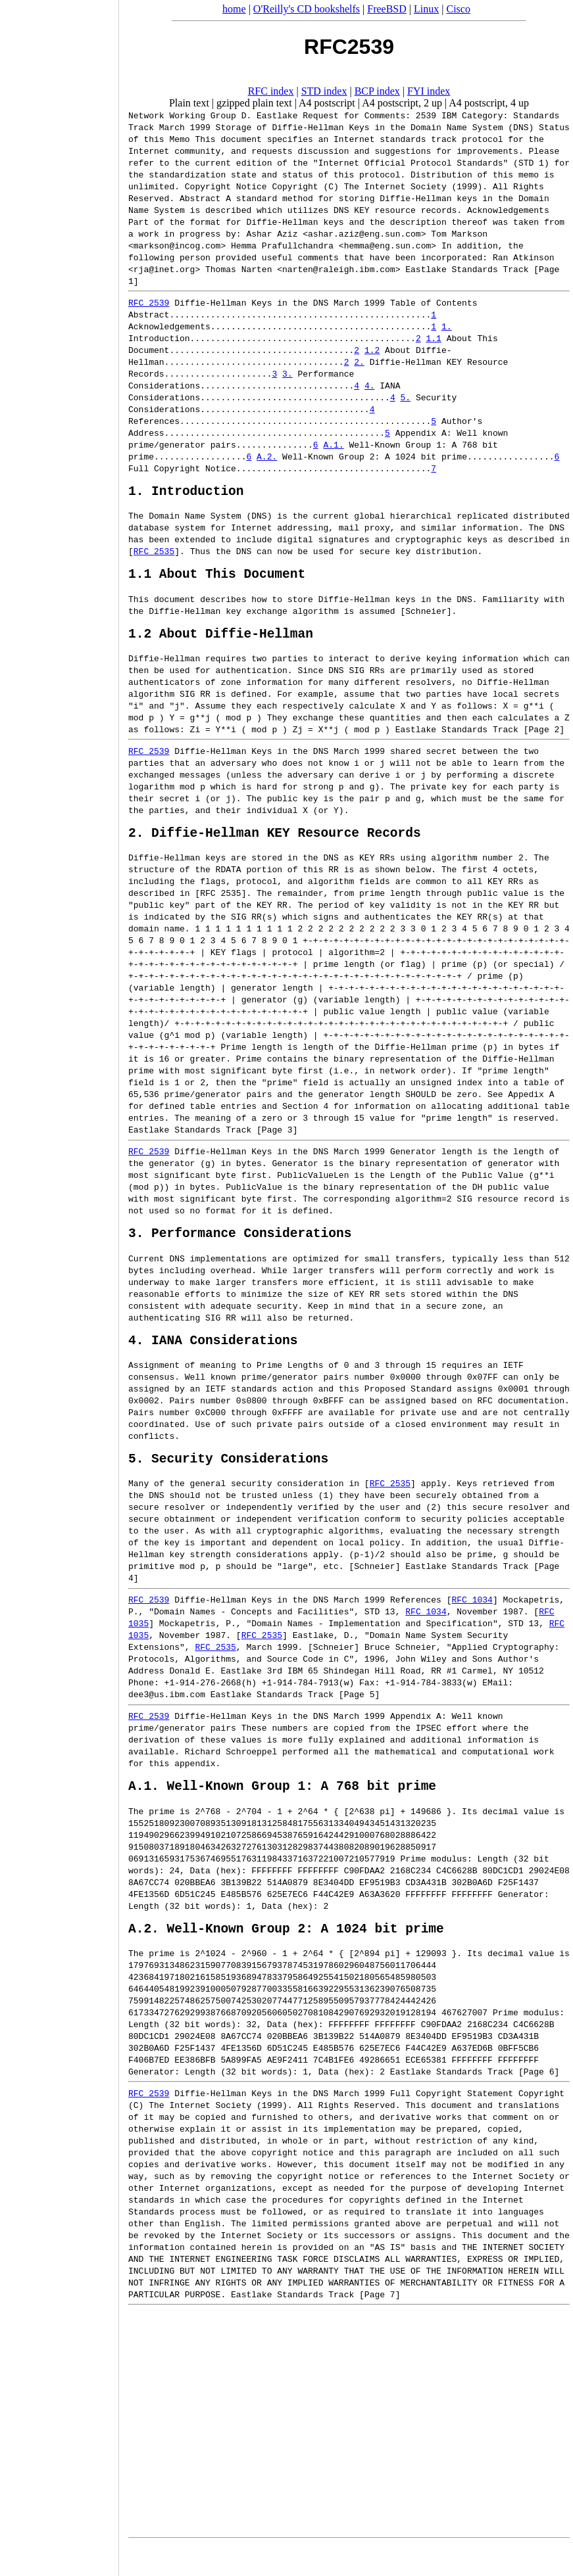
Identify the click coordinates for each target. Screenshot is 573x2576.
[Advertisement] (59, 1284)
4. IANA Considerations (212, 1359)
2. (359, 361)
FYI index (428, 91)
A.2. (267, 456)
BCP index (377, 91)
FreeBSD (387, 8)
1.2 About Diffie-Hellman (220, 642)
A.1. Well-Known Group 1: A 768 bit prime (282, 1811)
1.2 (372, 350)
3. (287, 373)
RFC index (271, 91)
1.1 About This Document (216, 579)
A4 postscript (327, 102)
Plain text (189, 102)
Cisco (458, 8)
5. (405, 397)
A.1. (333, 444)
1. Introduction (186, 493)
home (234, 8)
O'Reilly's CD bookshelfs (306, 8)
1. (446, 326)
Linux (426, 8)
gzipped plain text (254, 102)
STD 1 (531, 162)
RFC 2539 (148, 302)
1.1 (433, 338)
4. (369, 385)
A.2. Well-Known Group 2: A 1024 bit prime (286, 1957)
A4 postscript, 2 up (402, 102)
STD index (324, 91)
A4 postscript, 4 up (489, 102)
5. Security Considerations (228, 1480)
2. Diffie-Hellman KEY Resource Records (274, 845)
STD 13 (379, 1634)
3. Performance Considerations (239, 1248)
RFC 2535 (154, 554)
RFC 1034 (471, 1622)
